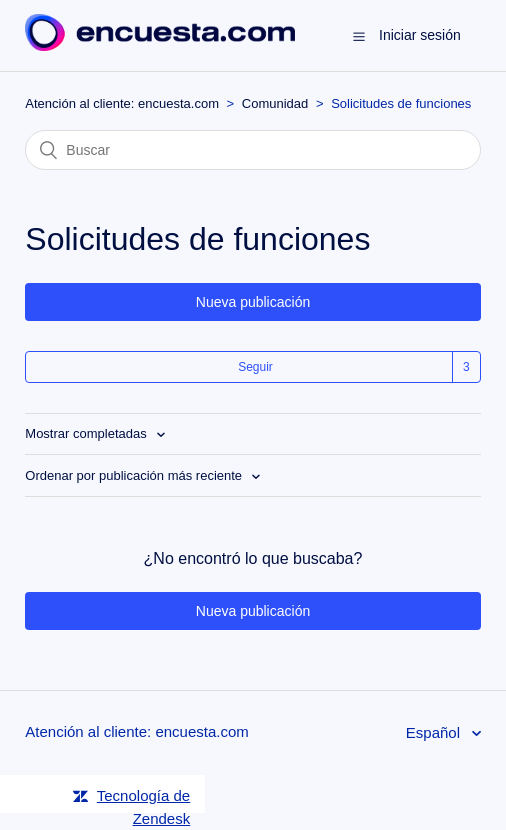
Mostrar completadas (87, 433)
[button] (359, 36)
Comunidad (275, 103)
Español (435, 732)
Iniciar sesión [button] (420, 35)
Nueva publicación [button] (253, 302)
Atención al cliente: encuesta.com (122, 103)
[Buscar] (252, 150)
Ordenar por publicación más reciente (135, 475)
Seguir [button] (255, 367)
